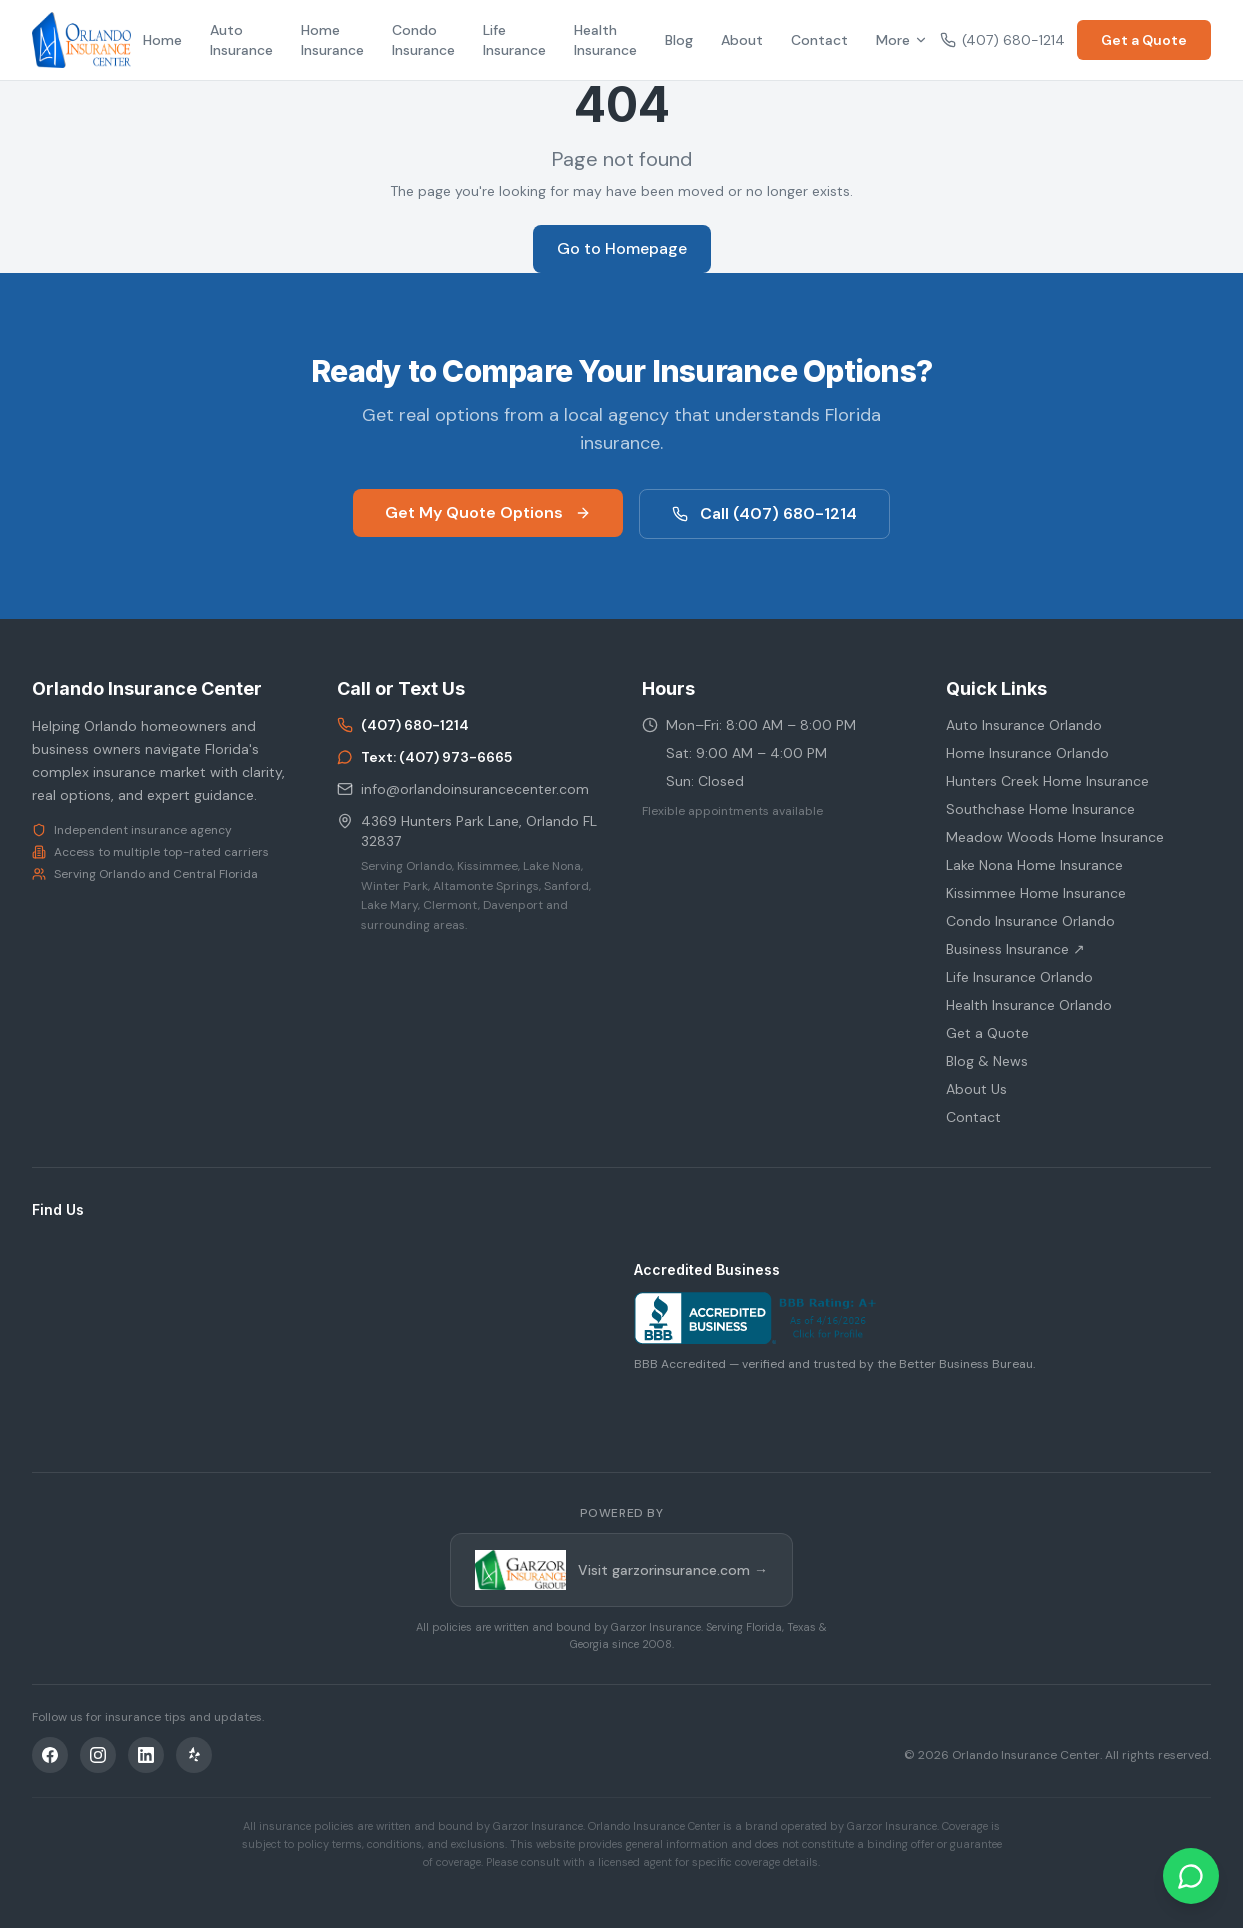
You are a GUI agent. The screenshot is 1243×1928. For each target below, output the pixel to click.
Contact (819, 40)
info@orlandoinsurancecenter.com (463, 789)
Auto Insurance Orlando (1024, 725)
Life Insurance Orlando (1019, 977)
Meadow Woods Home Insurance (1055, 837)
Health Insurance (605, 40)
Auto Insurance (241, 40)
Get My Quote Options (488, 512)
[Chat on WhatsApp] (1191, 1876)
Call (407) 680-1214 (764, 513)
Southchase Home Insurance (1040, 809)
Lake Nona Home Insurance (1034, 865)
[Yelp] (194, 1755)
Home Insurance (332, 40)
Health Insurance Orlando (1029, 1005)
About (742, 40)
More (902, 40)
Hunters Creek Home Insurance (1047, 781)
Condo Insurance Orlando (1030, 921)
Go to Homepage (622, 248)
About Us (976, 1089)
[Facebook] (50, 1755)
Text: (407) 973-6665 (424, 757)
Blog (679, 40)
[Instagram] (98, 1755)
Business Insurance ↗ (1015, 949)
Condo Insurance (423, 40)
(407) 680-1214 (1002, 40)
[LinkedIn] (146, 1755)
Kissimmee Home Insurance (1036, 893)
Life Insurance (514, 40)
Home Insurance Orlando (1027, 753)
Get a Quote (1144, 40)
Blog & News (987, 1061)
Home (162, 40)
